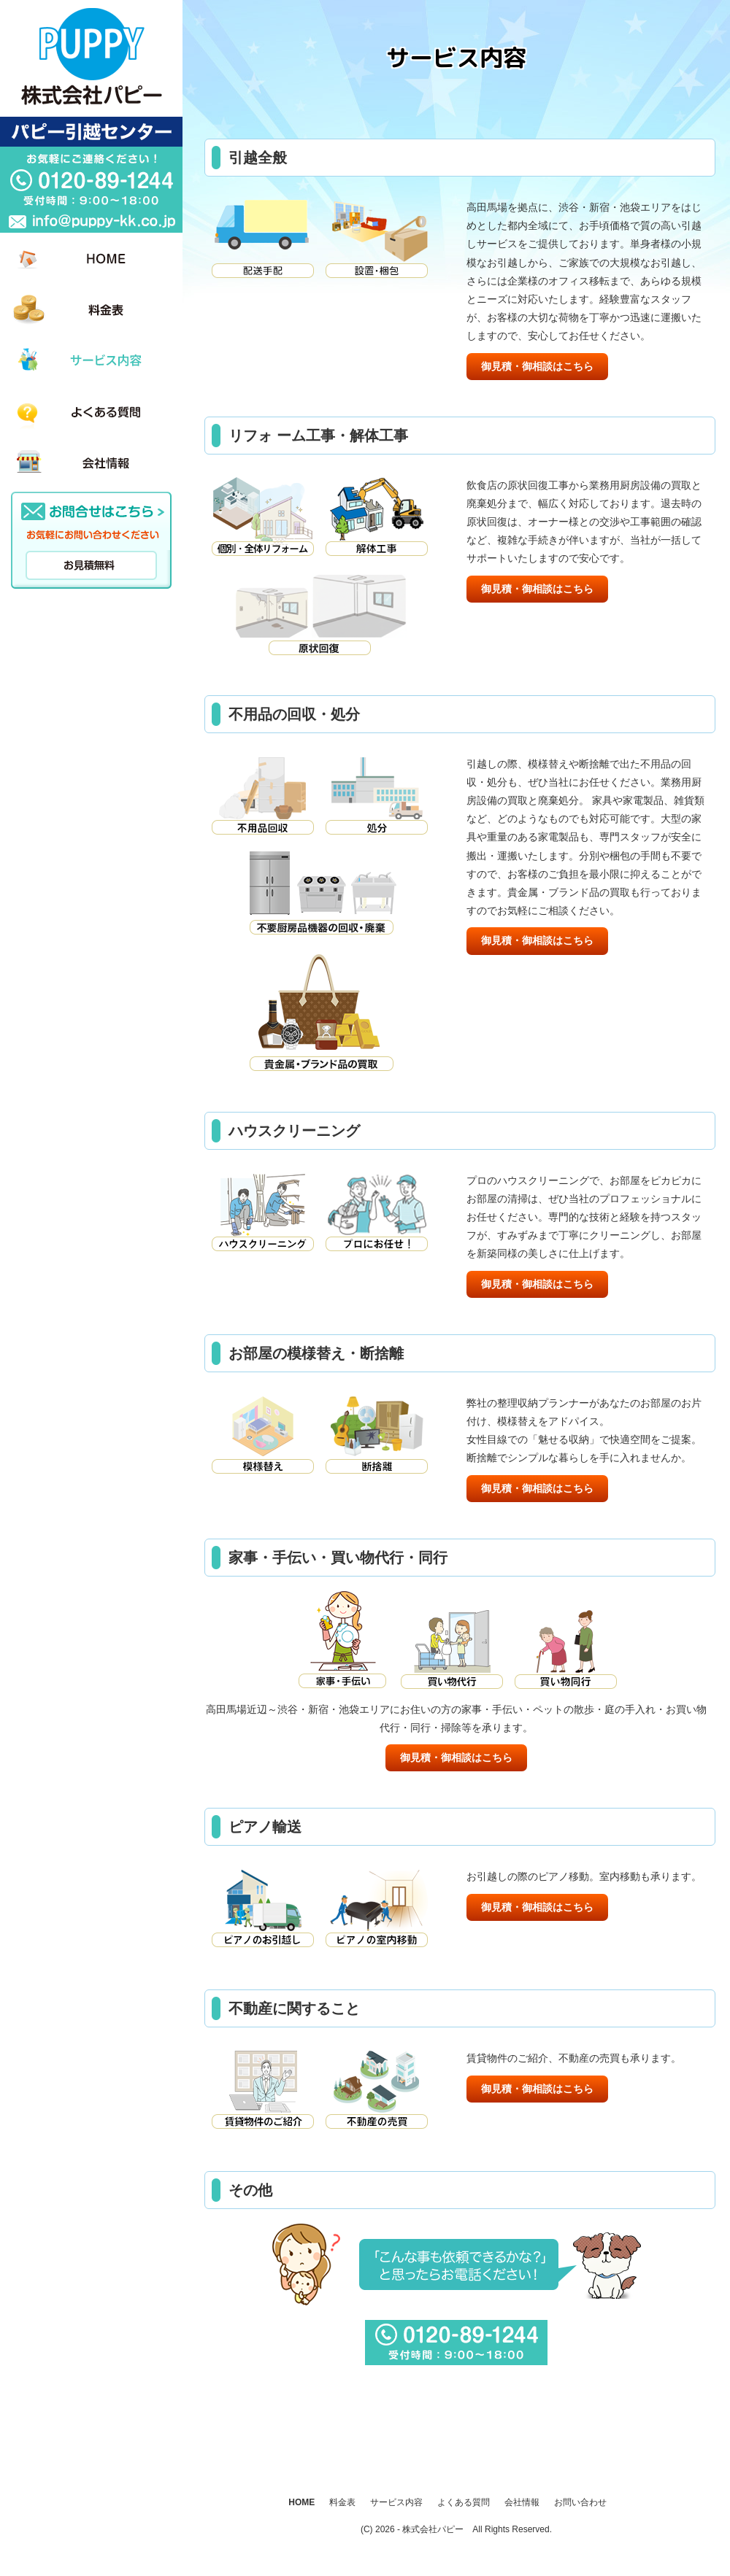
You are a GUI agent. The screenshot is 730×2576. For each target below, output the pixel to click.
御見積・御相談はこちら (537, 366)
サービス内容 (396, 2502)
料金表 (342, 2502)
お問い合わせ (580, 2502)
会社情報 (521, 2502)
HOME (301, 2502)
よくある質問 (463, 2502)
